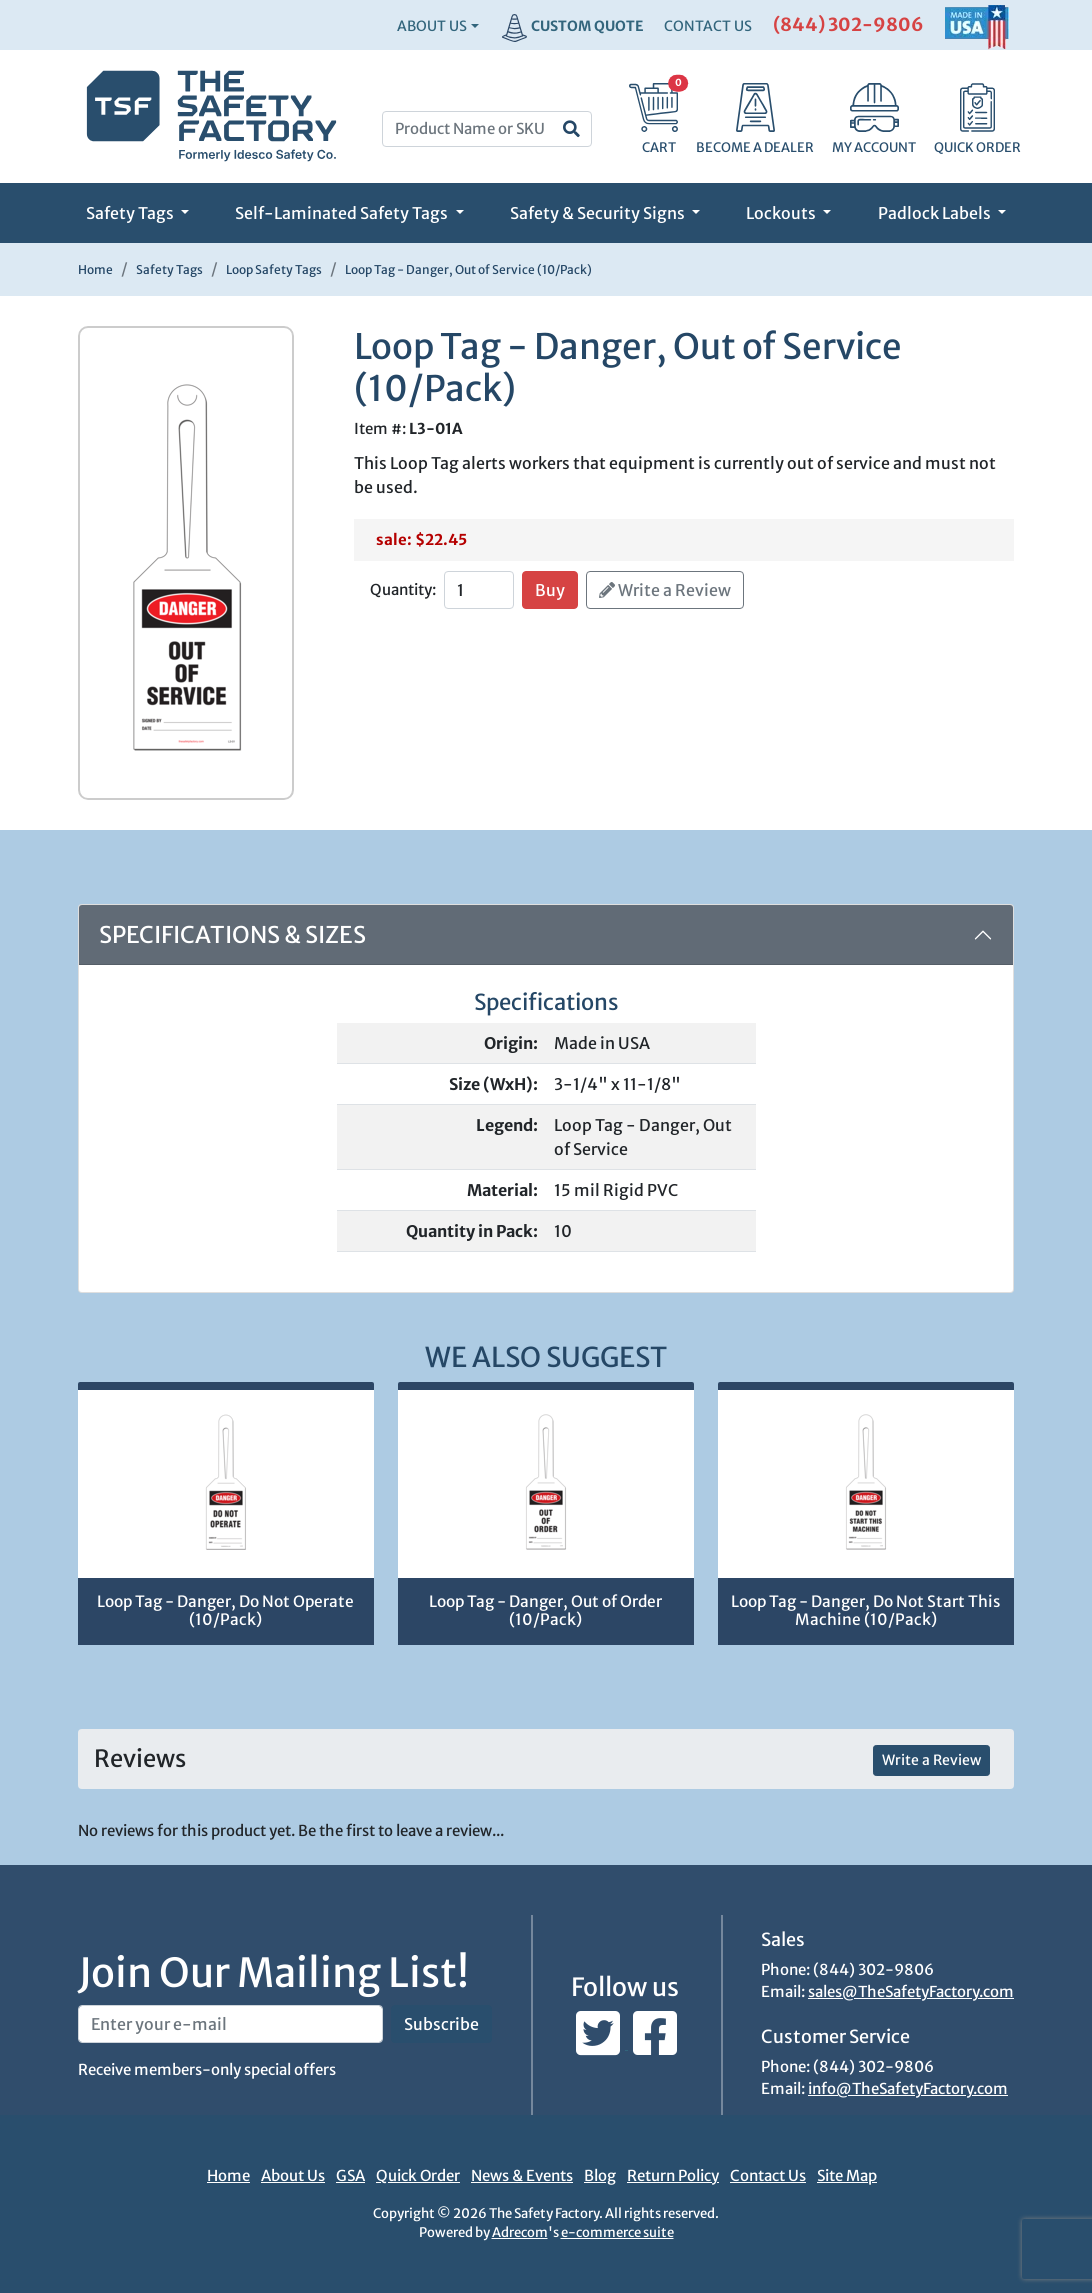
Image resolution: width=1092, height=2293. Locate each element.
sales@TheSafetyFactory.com (911, 1991)
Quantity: (403, 589)
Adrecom (520, 2232)
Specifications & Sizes (232, 934)
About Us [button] (432, 26)
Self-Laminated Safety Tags (343, 213)
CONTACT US (708, 26)
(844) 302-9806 (848, 24)
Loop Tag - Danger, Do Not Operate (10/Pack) (225, 1611)
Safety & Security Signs (599, 213)
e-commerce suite (617, 2232)
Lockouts (782, 213)
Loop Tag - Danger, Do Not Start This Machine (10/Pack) (865, 1611)
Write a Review (665, 590)
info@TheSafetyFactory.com (908, 2088)
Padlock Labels (936, 213)
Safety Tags (131, 213)
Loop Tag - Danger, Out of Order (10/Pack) (545, 1611)
